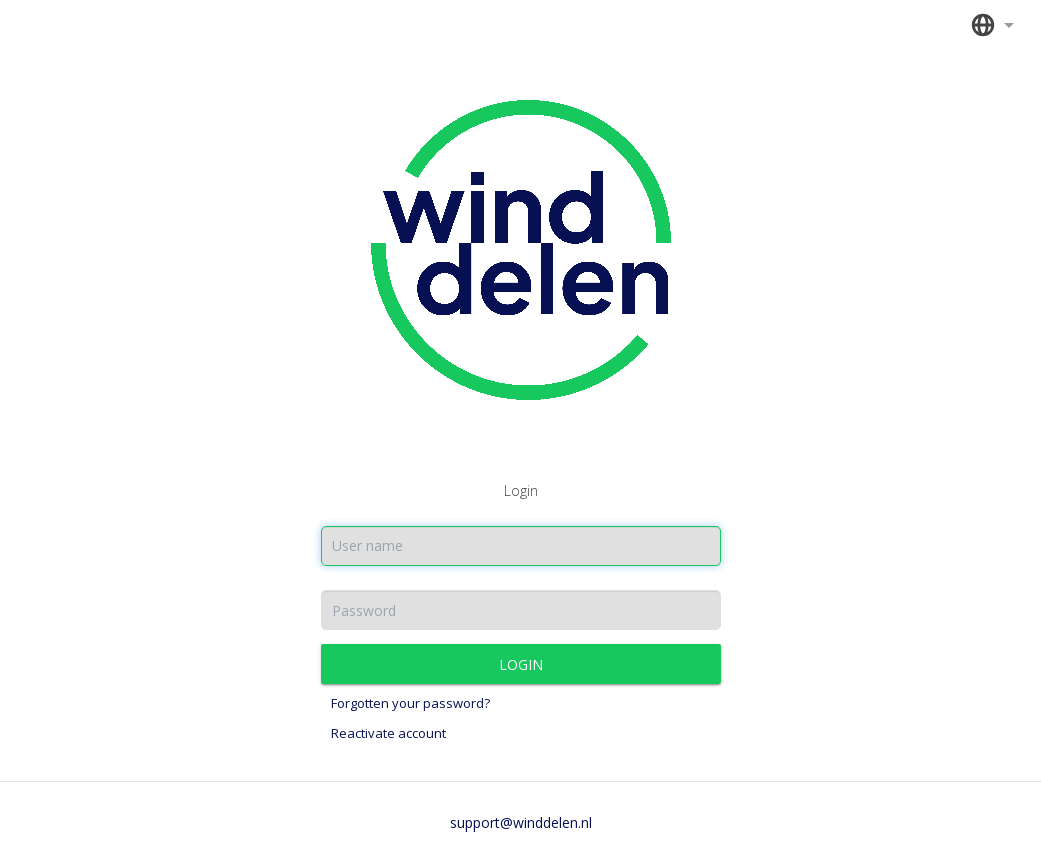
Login (521, 664)
